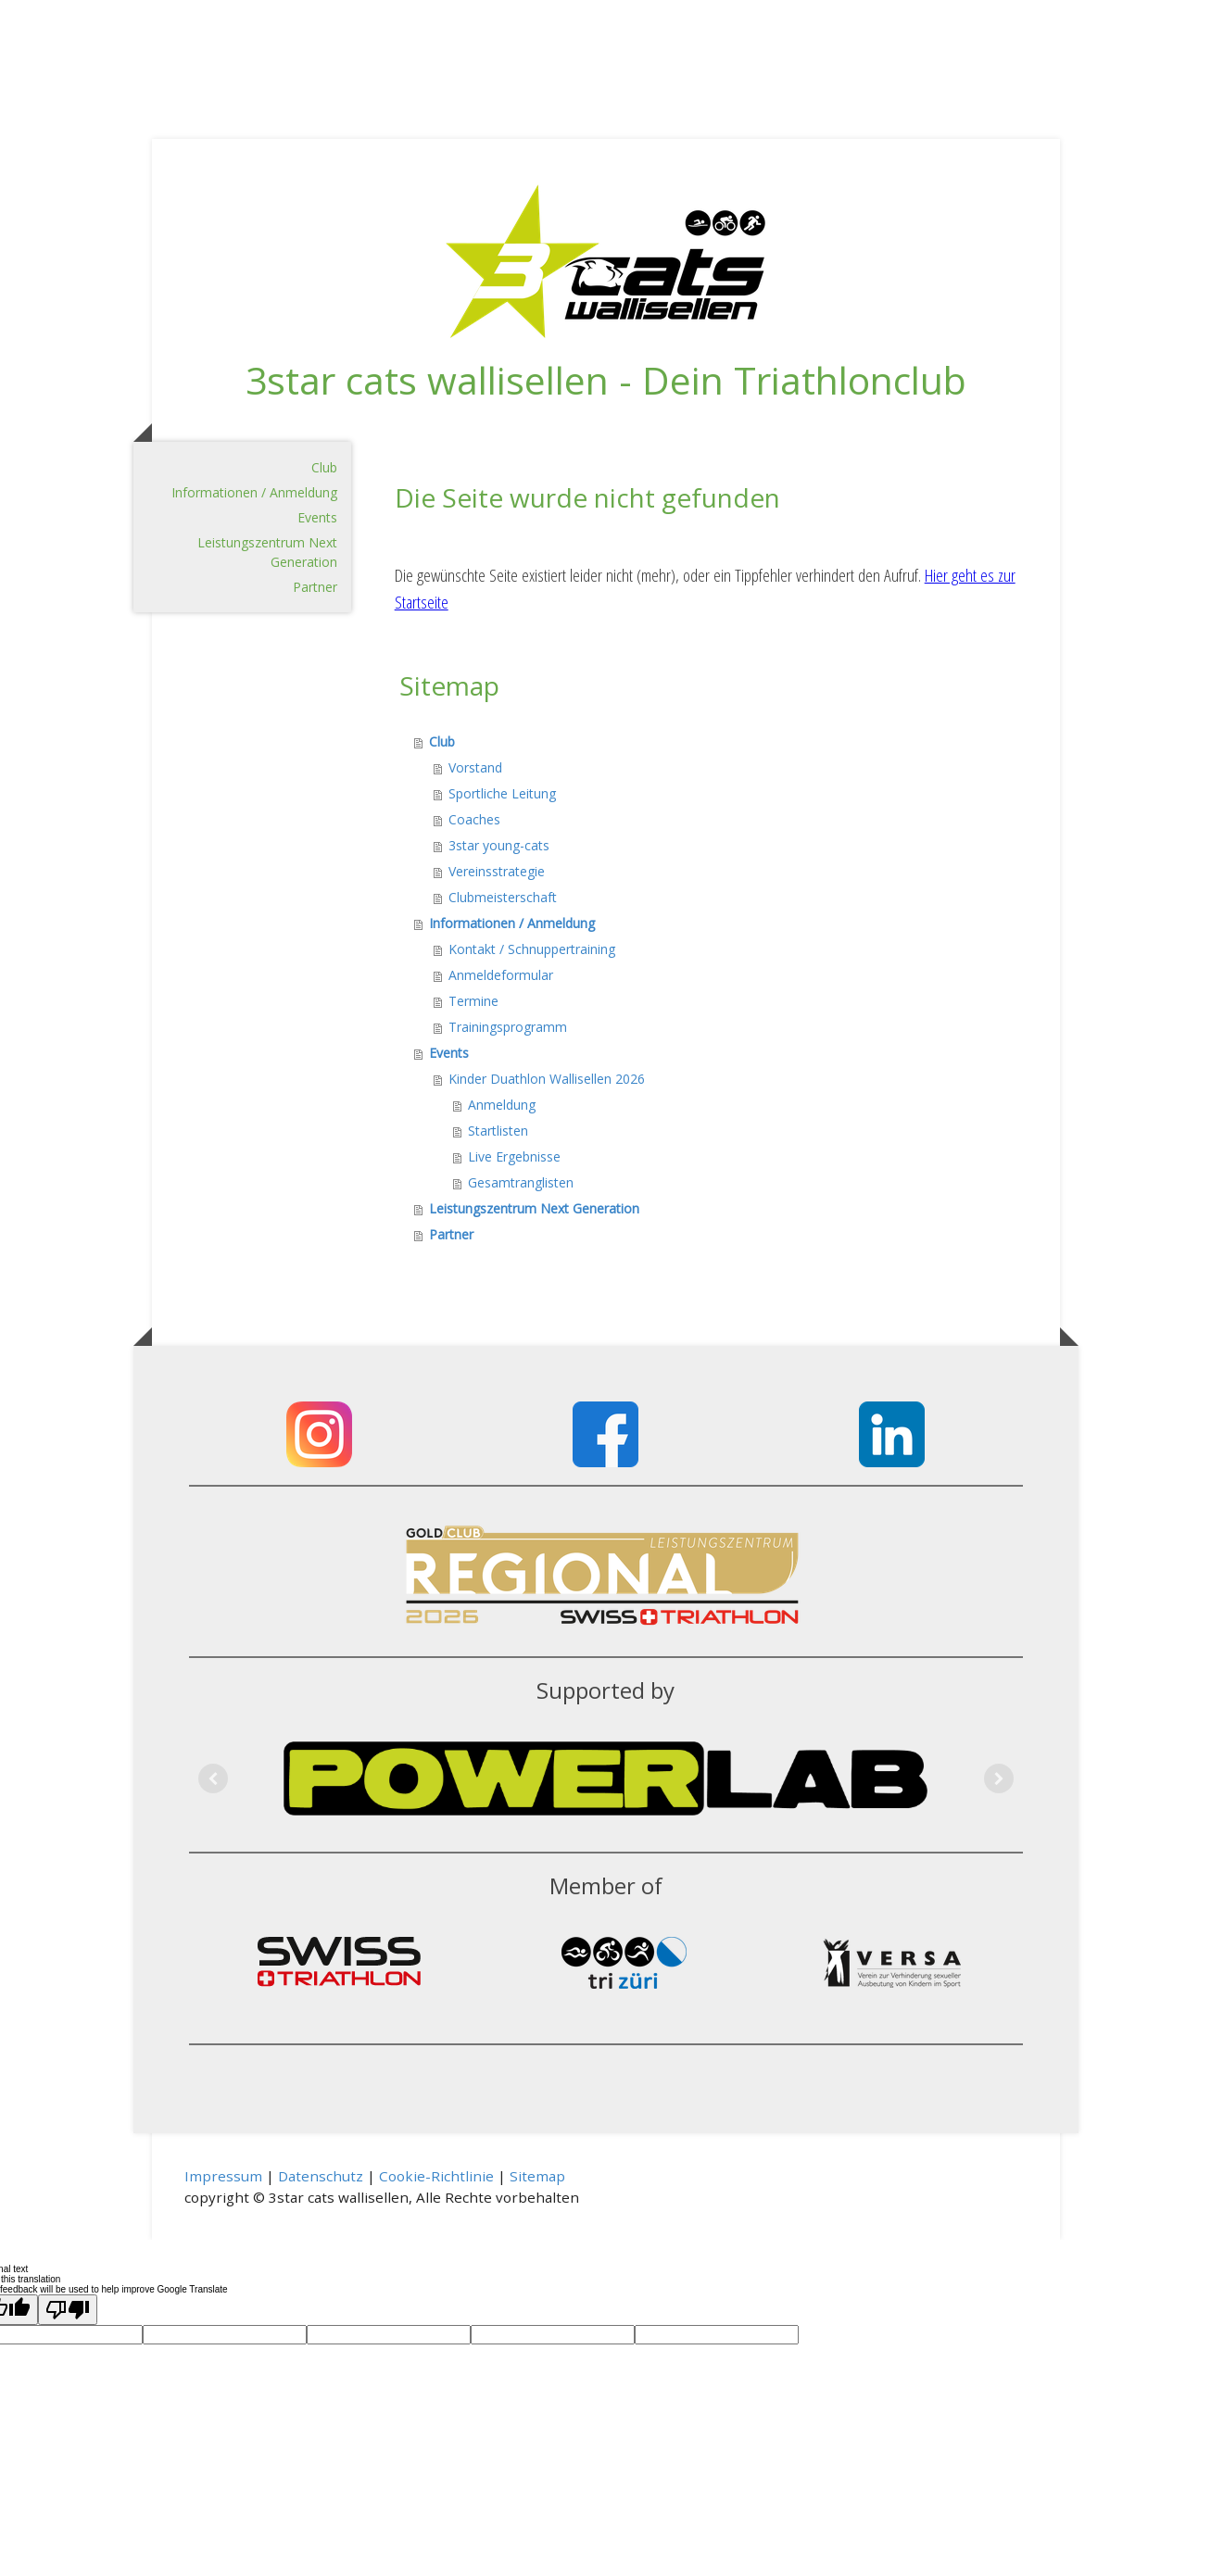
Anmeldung (502, 1104)
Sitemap (537, 2176)
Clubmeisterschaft (502, 897)
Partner (315, 587)
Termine (473, 1001)
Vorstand (475, 767)
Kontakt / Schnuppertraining (531, 949)
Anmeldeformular (500, 975)
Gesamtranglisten (521, 1182)
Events (317, 517)
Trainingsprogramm (507, 1027)
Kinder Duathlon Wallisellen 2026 (546, 1078)
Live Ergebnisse (514, 1156)
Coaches (474, 819)
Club (324, 467)
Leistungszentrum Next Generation (267, 552)
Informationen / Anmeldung (254, 492)
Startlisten (498, 1130)
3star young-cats (498, 845)
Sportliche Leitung (502, 793)
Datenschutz (320, 2176)
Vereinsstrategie (496, 871)
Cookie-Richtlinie (436, 2176)
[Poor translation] (67, 2309)
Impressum (223, 2176)
